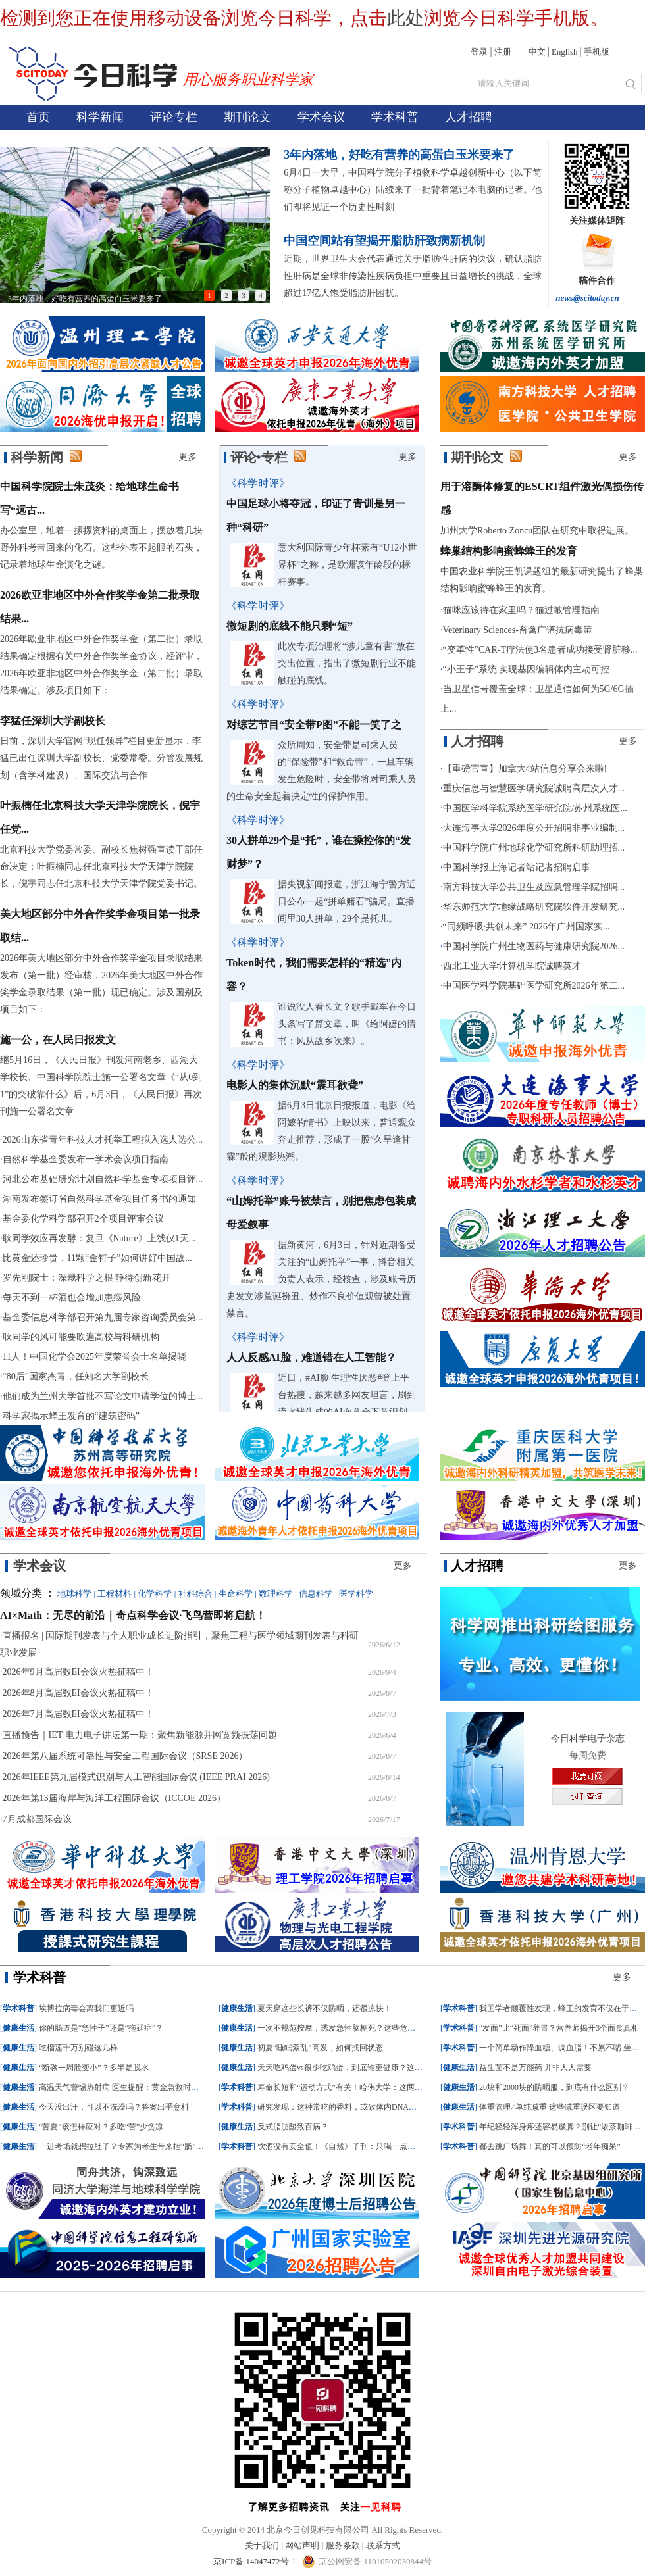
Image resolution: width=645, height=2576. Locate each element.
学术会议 (321, 117)
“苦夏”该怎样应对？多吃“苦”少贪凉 (101, 2126)
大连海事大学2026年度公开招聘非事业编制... (534, 828)
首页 (38, 117)
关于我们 (262, 2545)
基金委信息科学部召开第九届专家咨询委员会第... (103, 1317)
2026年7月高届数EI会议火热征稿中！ (78, 1714)
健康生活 (18, 2028)
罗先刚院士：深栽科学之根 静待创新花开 (87, 1278)
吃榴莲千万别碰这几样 (78, 2047)
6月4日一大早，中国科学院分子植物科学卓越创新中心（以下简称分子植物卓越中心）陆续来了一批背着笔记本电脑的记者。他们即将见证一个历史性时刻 (413, 190)
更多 (187, 457)
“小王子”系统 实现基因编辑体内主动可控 (526, 669)
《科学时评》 (258, 483)
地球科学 (74, 1593)
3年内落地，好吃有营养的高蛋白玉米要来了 (399, 154)
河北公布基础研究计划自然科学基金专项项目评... (103, 1179)
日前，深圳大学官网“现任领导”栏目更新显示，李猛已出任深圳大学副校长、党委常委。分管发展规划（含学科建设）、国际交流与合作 (101, 758)
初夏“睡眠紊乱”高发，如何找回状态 (320, 2047)
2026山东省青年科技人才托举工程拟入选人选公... (103, 1140)
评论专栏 (173, 117)
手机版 (596, 52)
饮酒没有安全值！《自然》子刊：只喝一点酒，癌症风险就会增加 (371, 2146)
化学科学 (155, 1593)
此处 (405, 18)
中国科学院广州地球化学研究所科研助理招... (534, 848)
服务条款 (343, 2545)
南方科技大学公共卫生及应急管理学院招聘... (534, 887)
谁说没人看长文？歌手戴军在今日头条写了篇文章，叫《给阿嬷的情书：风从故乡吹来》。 (347, 1024)
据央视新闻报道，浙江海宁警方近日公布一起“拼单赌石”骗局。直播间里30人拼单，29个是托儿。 (347, 901)
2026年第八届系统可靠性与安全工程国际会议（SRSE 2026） (125, 1756)
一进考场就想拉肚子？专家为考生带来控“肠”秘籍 (125, 2146)
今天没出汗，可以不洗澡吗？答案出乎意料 (114, 2107)
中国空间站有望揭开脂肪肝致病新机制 (384, 240)
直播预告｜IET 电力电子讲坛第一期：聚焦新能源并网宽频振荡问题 (140, 1735)
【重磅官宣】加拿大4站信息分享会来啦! (525, 769)
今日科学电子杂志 (588, 1738)
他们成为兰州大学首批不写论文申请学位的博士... (103, 1396)
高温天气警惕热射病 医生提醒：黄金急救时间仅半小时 (134, 2087)
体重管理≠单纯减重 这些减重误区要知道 (549, 2107)
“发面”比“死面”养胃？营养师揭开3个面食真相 (559, 2028)
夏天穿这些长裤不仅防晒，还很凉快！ (324, 2008)
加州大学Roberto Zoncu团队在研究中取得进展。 (537, 530)
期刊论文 (247, 117)
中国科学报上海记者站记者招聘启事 (516, 867)
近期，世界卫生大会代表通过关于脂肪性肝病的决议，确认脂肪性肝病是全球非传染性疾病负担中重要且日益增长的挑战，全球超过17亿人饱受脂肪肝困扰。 (413, 276)
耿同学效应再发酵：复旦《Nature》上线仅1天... (99, 1238)
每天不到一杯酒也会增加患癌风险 (72, 1297)
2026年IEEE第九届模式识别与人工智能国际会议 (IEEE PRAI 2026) (136, 1777)
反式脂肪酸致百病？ (292, 2126)
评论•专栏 (259, 457)
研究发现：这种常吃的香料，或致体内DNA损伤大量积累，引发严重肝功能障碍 (396, 2107)
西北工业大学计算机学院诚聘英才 (512, 966)
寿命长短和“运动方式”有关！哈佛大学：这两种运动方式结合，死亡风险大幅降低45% (406, 2087)
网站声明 (302, 2545)
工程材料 (114, 1593)
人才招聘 (468, 117)
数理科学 (276, 1593)
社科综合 (195, 1593)
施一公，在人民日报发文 (58, 1039)
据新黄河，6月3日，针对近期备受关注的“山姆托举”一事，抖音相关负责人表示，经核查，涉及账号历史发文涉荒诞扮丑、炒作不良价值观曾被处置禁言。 (321, 1279)
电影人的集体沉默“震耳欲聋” (294, 1085)
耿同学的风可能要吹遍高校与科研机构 (81, 1337)
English (565, 52)
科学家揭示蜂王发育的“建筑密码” (71, 1416)
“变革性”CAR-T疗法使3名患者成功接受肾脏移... (540, 650)
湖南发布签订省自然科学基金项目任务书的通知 (99, 1199)
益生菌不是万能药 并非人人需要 (535, 2067)
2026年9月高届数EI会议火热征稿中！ (78, 1672)
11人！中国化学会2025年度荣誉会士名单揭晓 (94, 1357)
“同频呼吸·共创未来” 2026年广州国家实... (526, 926)
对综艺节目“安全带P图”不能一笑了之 (313, 724)
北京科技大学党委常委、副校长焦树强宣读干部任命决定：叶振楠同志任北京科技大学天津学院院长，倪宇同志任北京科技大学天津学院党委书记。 (101, 867)
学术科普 (395, 117)
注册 (502, 52)
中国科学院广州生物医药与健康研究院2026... (534, 946)
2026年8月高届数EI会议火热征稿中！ (78, 1693)
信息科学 (316, 1593)
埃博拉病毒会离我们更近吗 (86, 2008)
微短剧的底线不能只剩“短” (289, 626)
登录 (479, 52)
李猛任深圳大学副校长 (52, 720)
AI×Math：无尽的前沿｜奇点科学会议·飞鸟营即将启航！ (133, 1615)
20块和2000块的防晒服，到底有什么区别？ (554, 2087)
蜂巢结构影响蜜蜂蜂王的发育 (508, 551)
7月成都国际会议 (37, 1819)
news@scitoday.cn (587, 298)
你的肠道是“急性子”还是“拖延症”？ (101, 2028)
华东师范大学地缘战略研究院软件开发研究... (534, 907)
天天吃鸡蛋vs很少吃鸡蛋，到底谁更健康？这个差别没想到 (359, 2067)
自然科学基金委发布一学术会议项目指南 (85, 1159)
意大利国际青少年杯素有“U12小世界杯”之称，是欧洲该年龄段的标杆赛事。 (347, 565)
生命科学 (236, 1593)
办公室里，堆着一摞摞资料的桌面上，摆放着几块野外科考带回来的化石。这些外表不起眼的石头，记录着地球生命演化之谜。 (101, 548)
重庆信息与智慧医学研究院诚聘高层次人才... (534, 788)
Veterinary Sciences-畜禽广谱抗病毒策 (517, 630)
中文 (537, 52)
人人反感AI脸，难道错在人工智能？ (311, 1357)
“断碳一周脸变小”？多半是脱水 (94, 2067)
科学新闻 (100, 117)
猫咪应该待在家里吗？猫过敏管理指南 (521, 610)
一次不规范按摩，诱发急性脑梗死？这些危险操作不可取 (356, 2028)
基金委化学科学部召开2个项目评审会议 (83, 1219)
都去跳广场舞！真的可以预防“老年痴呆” (550, 2146)
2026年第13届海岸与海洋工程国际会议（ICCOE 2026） (114, 1798)
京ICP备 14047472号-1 (255, 2561)
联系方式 (383, 2545)
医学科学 (356, 1593)
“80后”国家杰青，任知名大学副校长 (76, 1376)
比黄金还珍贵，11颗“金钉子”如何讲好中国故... (97, 1258)
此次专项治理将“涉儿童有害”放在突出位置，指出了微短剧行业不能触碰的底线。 (347, 663)
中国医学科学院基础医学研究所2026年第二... (534, 986)
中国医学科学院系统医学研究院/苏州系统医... (535, 808)
